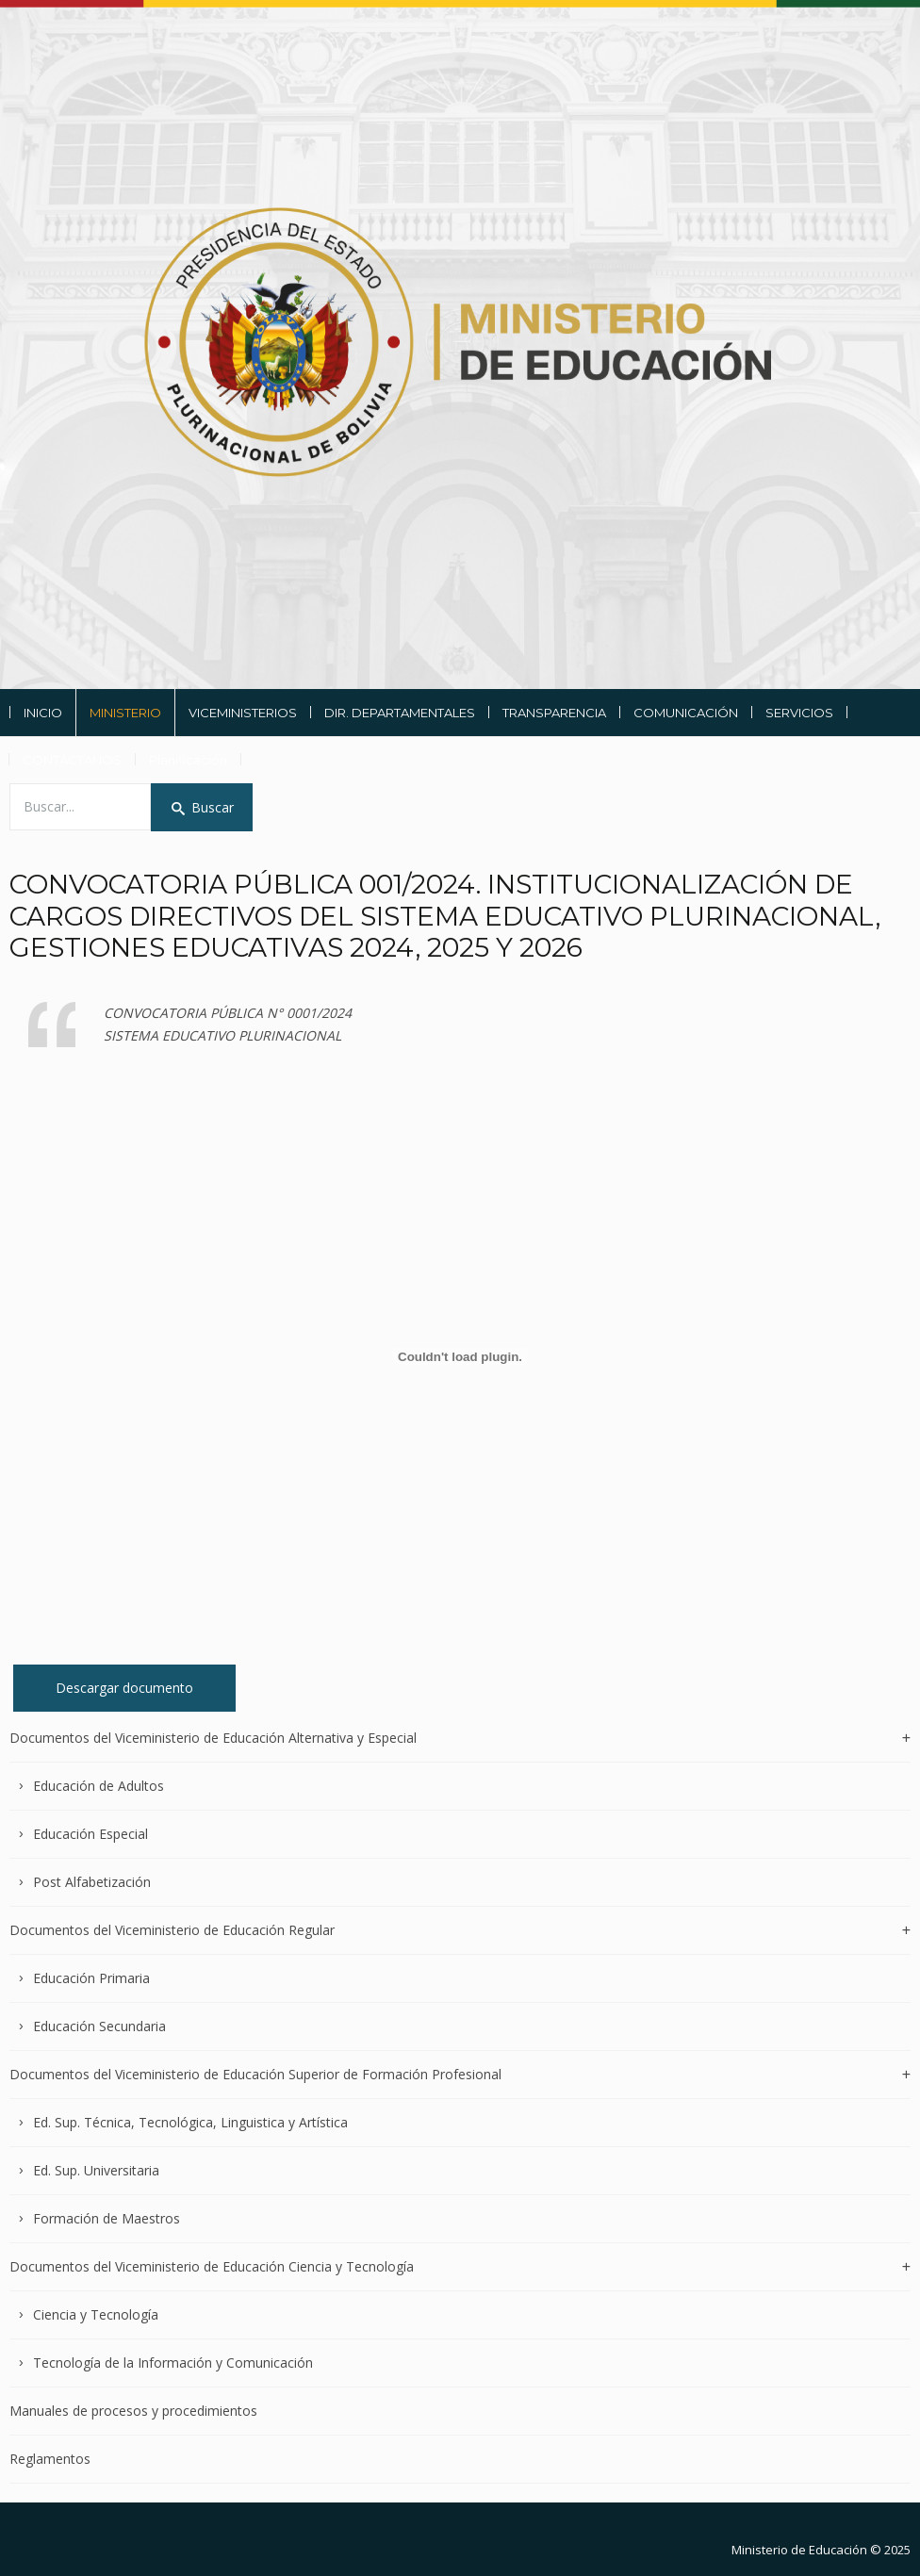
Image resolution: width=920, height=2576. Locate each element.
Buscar (202, 807)
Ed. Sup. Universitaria (96, 2170)
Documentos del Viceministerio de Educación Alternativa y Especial (213, 1739)
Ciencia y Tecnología (95, 2314)
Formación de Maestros (106, 2218)
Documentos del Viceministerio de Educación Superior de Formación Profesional (255, 2074)
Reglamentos (49, 2459)
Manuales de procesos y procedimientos (133, 2411)
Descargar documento (124, 1688)
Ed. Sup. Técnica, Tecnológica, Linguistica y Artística (190, 2122)
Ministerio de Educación (799, 2549)
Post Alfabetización (92, 1882)
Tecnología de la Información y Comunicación (173, 2362)
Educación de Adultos (98, 1786)
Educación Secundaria (99, 2026)
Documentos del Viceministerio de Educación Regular (172, 1930)
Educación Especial (90, 1834)
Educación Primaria (91, 1978)
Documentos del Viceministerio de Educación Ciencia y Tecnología (211, 2266)
